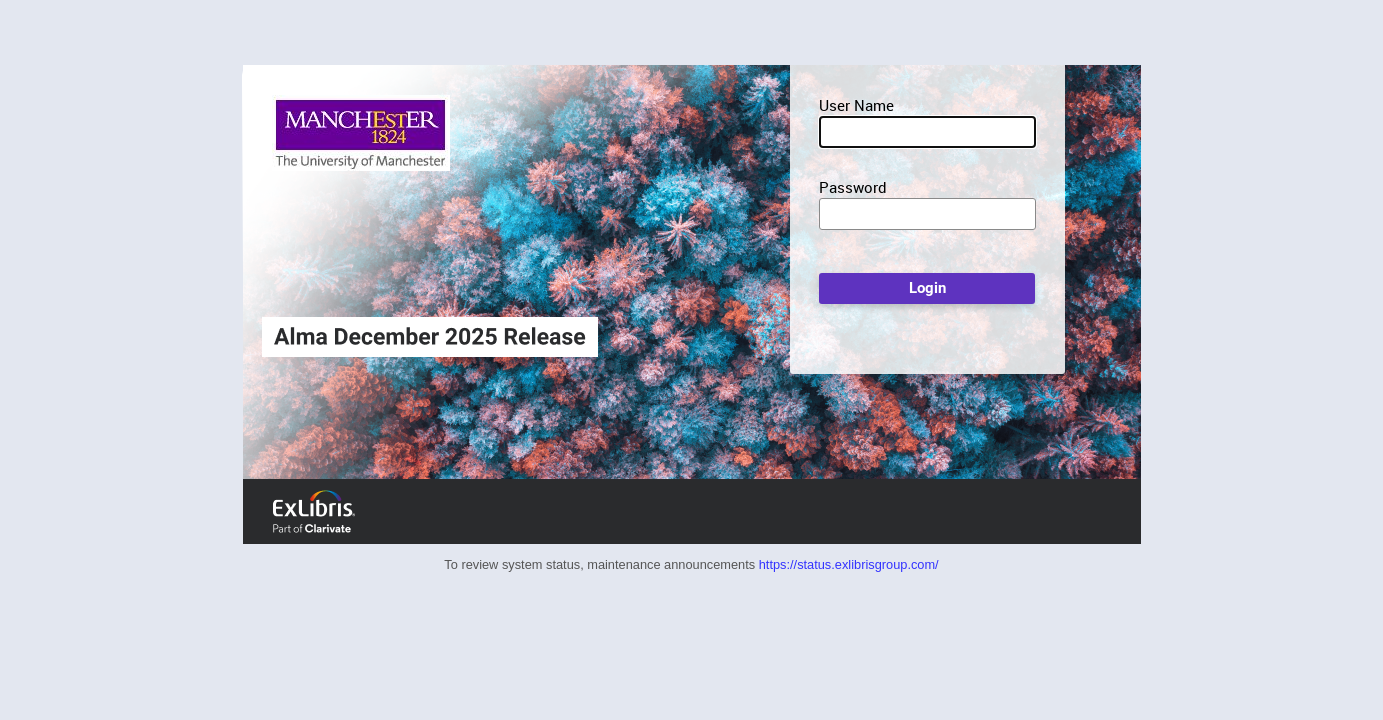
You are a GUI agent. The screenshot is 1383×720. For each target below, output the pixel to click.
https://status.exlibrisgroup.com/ (849, 564)
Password (853, 187)
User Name (856, 105)
